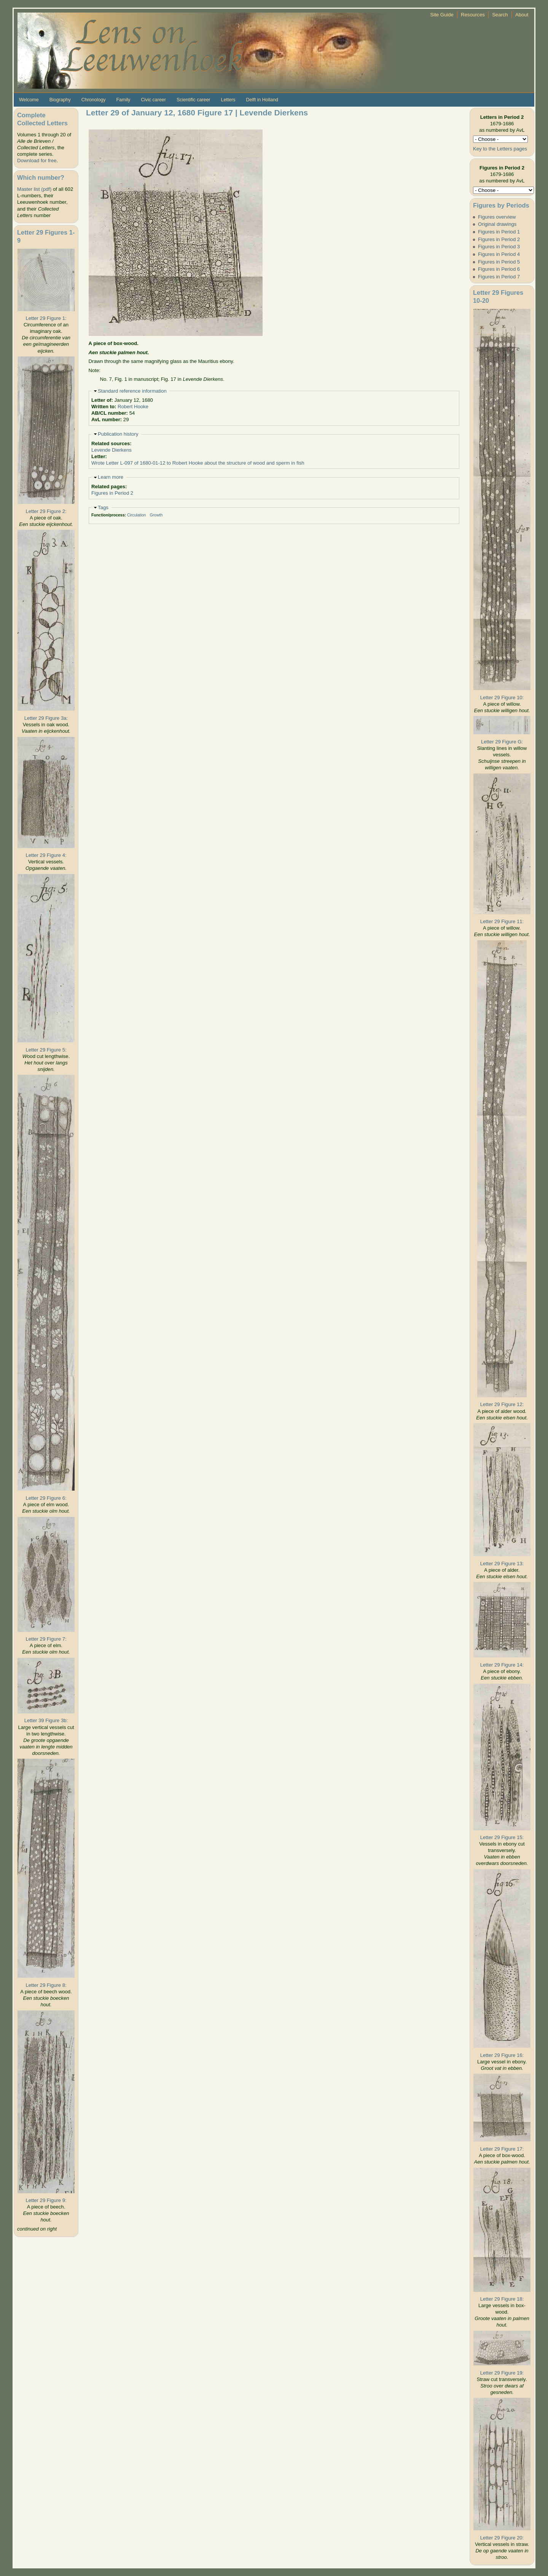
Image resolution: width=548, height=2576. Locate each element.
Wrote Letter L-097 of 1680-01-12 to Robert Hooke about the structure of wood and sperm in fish (197, 463)
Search (500, 15)
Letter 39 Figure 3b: (46, 1720)
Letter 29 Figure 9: (45, 2200)
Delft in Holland (262, 99)
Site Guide (442, 15)
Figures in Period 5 (499, 262)
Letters (228, 99)
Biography (60, 99)
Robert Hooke (133, 406)
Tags (103, 507)
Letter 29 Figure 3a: (46, 718)
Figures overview (497, 217)
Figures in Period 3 (499, 246)
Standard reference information (132, 391)
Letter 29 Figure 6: (45, 1498)
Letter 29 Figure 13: (502, 1563)
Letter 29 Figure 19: (502, 2373)
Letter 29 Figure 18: (502, 2299)
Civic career (153, 99)
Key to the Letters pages (500, 149)
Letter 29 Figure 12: (502, 1404)
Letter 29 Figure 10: (502, 697)
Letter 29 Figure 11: (502, 921)
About (521, 15)
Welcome (29, 99)
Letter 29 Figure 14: (502, 1665)
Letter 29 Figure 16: (502, 2055)
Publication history (118, 434)
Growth (156, 515)
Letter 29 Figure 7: (45, 1639)
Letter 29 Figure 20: (502, 2538)
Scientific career (193, 99)
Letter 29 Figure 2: (45, 511)
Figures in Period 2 (112, 493)
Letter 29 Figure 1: (45, 318)
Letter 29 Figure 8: (45, 1985)
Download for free (36, 160)
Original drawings (497, 224)
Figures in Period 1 (499, 232)
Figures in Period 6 (499, 269)
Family (123, 99)
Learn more (110, 477)
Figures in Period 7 (499, 277)
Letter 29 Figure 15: (502, 1837)
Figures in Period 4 (499, 254)
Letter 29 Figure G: (502, 742)
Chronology (93, 99)
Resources (473, 15)
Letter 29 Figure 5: (45, 1050)
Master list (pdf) (34, 189)
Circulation (136, 515)
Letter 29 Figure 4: (45, 855)
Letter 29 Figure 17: (502, 2149)
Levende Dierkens (111, 450)
